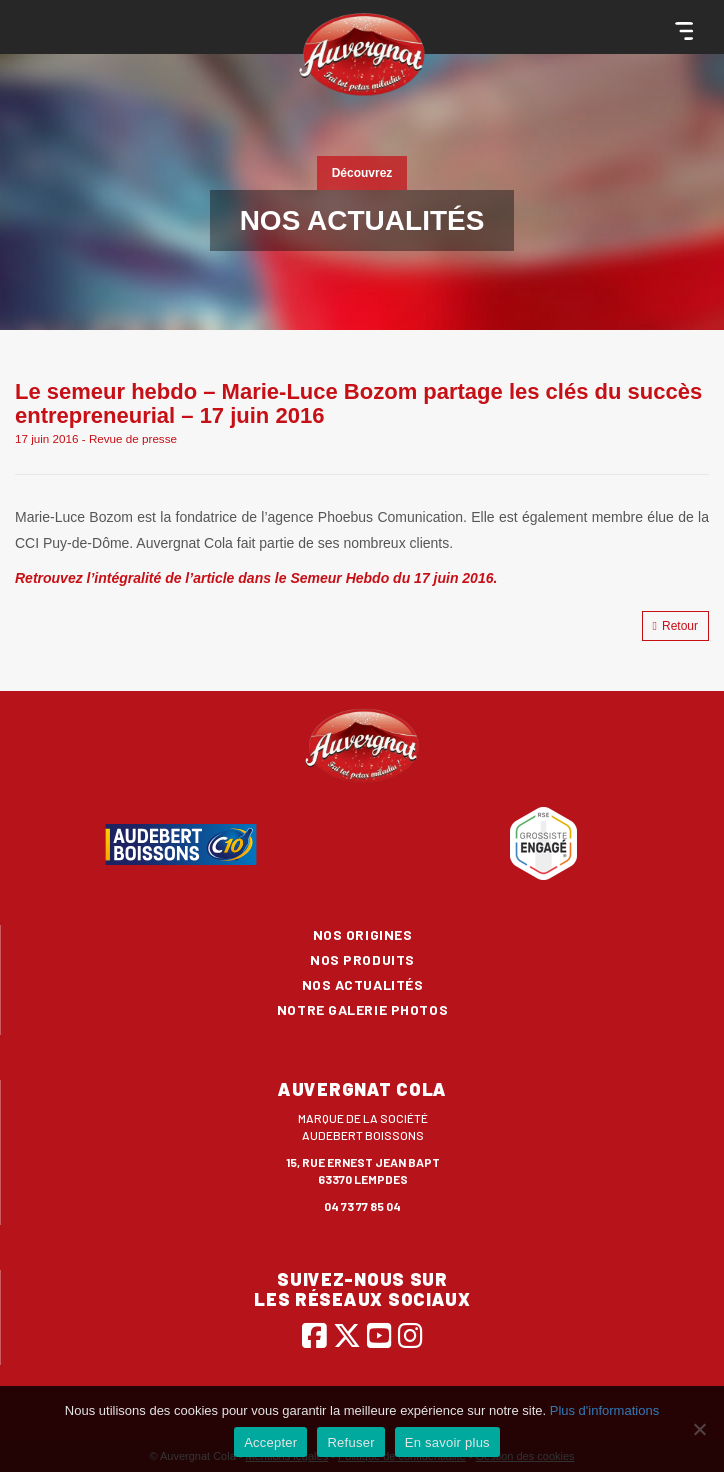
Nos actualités (363, 984)
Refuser (350, 1442)
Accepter (270, 1442)
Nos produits (362, 959)
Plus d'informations (604, 1410)
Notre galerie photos (362, 1009)
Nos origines (363, 934)
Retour (675, 626)
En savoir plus (447, 1442)
